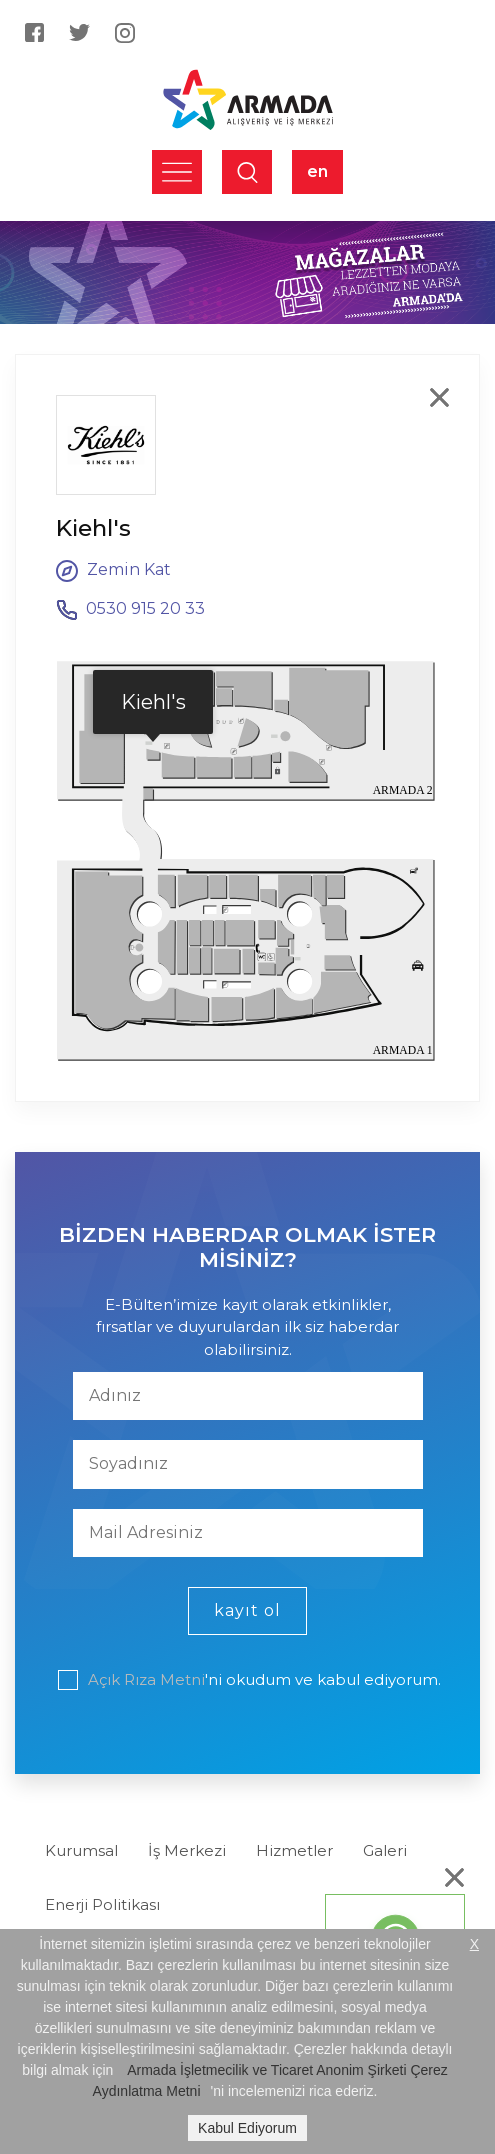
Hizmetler (294, 1850)
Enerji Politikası (102, 1904)
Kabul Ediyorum (247, 2128)
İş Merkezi (187, 1850)
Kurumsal (81, 1850)
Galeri (385, 1850)
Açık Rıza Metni (146, 1679)
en (317, 171)
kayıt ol (247, 1610)
